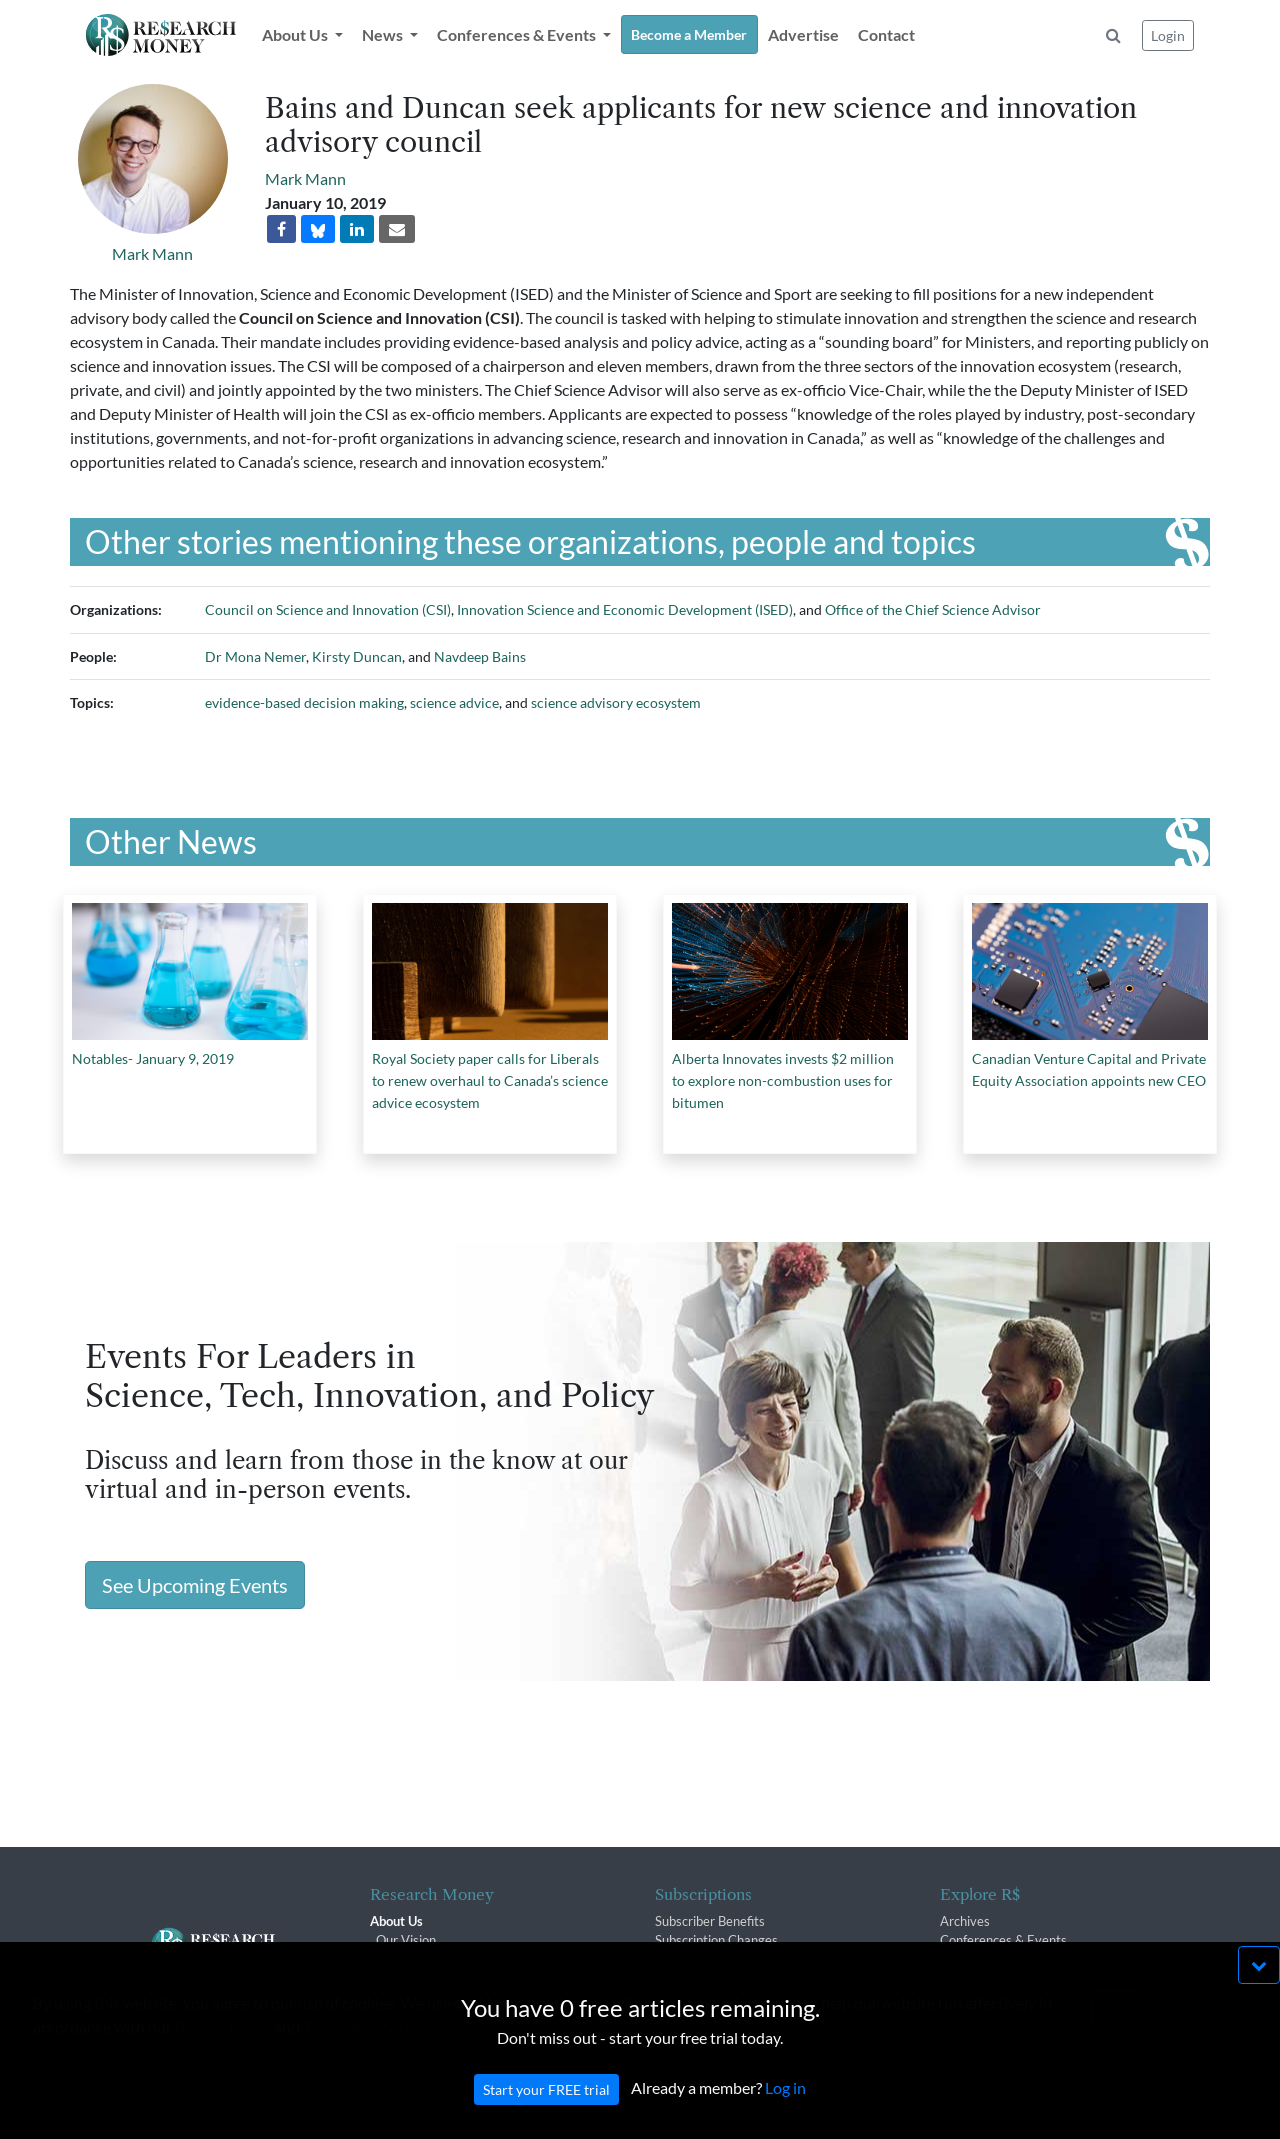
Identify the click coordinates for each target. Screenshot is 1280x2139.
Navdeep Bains (480, 656)
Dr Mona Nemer (255, 656)
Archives (965, 1921)
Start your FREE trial (546, 2109)
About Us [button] (296, 34)
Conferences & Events (1003, 1940)
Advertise (803, 34)
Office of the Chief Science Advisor (933, 609)
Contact (886, 34)
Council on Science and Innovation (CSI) (328, 609)
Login (1168, 35)
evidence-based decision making (304, 702)
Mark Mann (152, 253)
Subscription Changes (716, 1940)
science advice (454, 702)
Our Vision (406, 1940)
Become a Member (689, 34)
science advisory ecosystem (616, 702)
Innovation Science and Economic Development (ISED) (625, 609)
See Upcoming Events (195, 1585)
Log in (785, 2107)
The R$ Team (414, 1959)
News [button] (384, 34)
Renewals (682, 1959)
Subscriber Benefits (710, 1921)
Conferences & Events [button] (518, 34)
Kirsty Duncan (357, 656)
